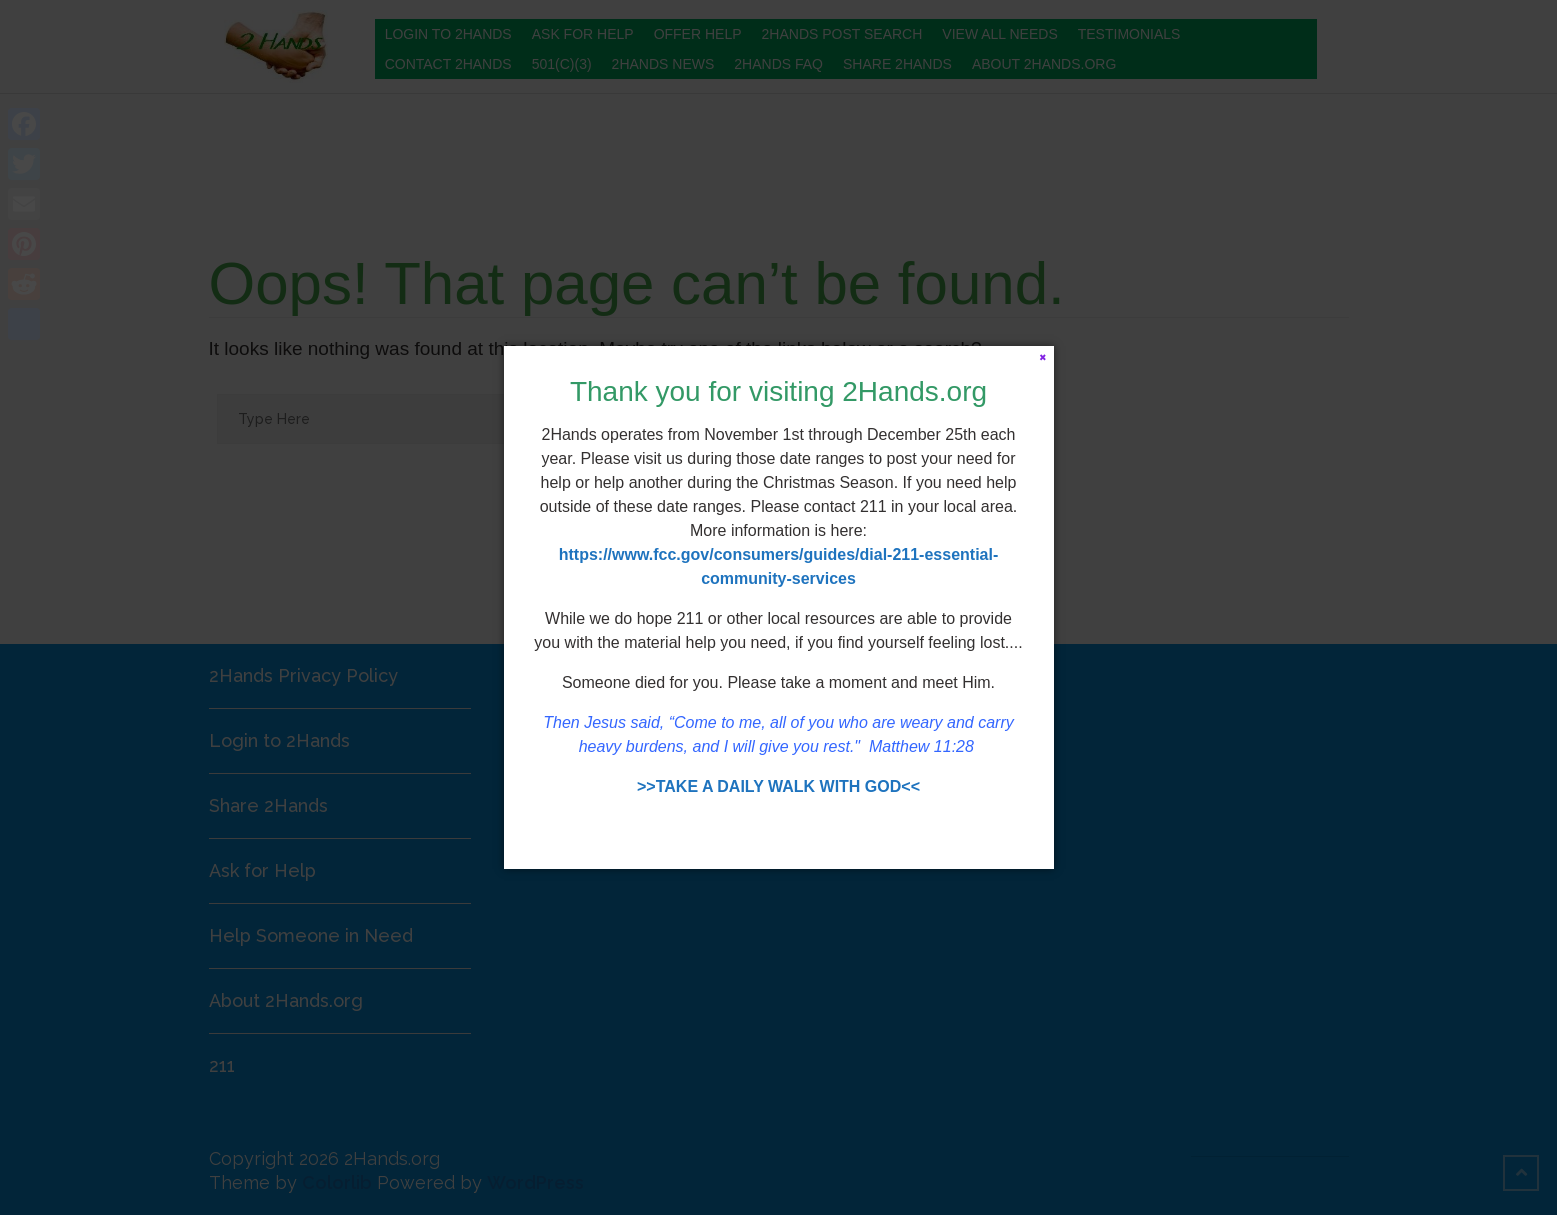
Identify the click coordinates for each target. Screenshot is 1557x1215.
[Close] (1043, 356)
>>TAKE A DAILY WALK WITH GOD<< (778, 786)
